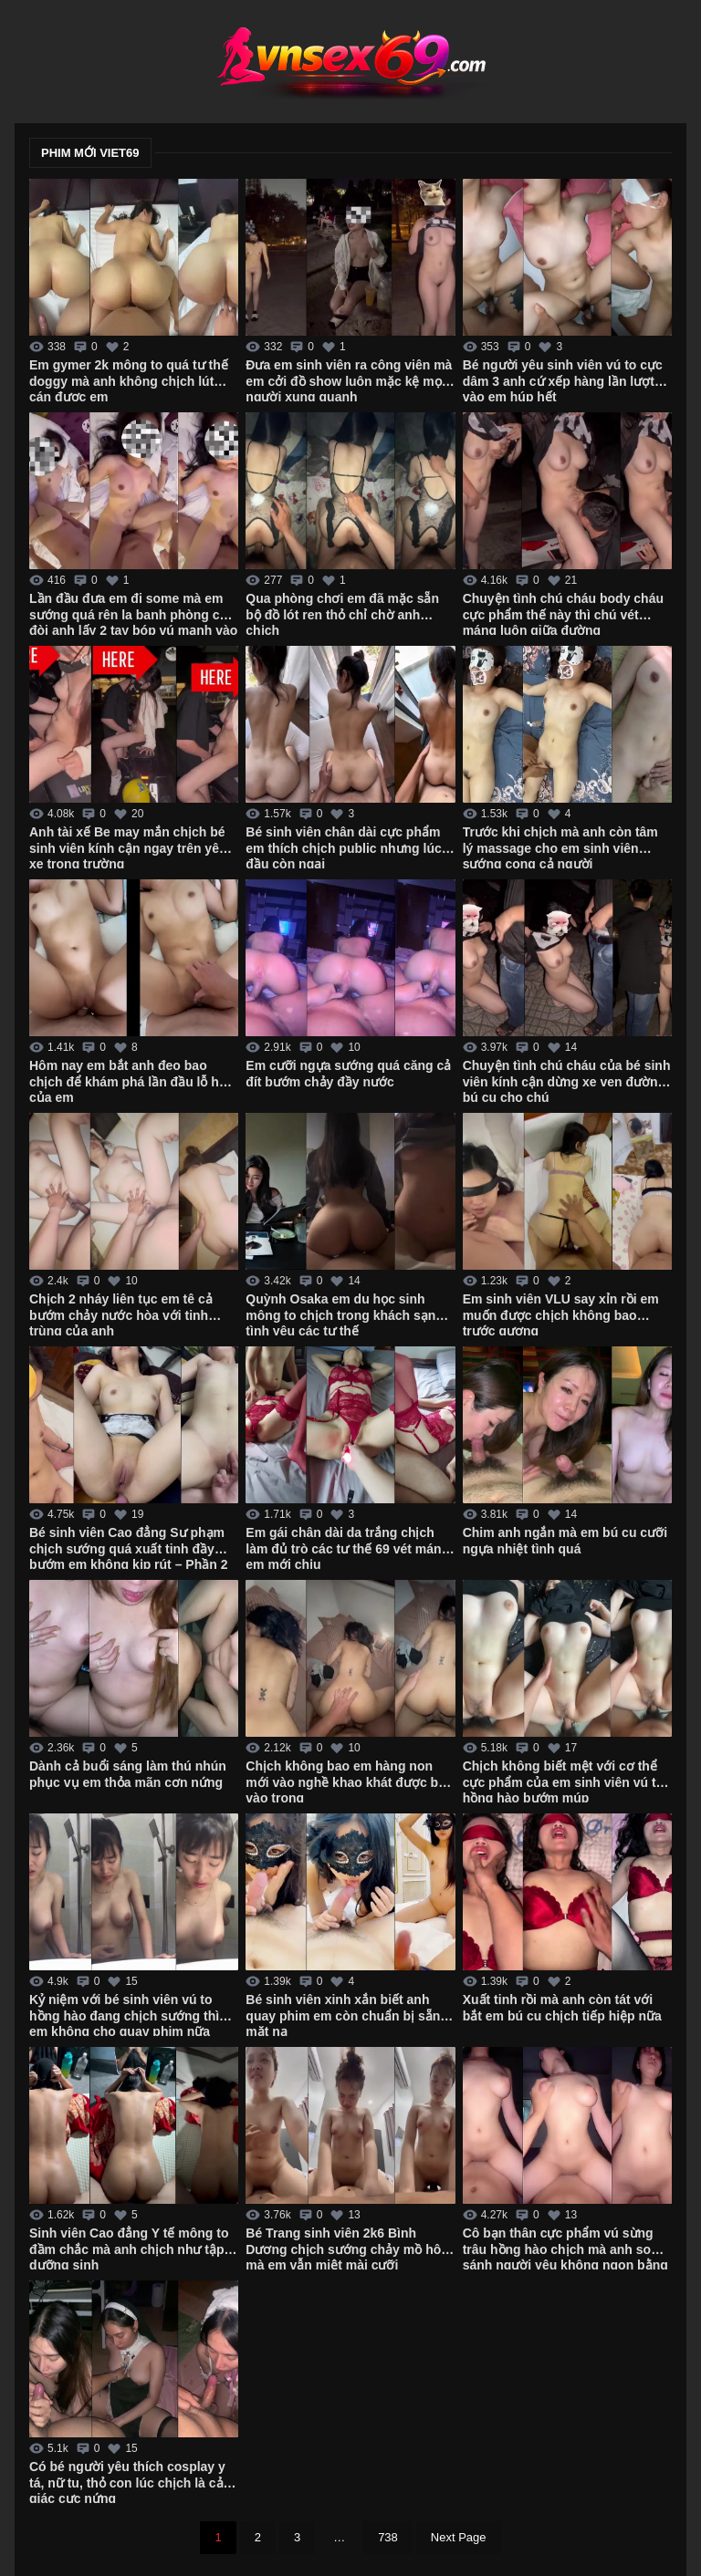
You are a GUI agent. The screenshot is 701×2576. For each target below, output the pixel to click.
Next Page (459, 2537)
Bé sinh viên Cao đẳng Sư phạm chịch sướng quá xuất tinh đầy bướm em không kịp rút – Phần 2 (128, 1547)
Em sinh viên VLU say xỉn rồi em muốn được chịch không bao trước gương (561, 1313)
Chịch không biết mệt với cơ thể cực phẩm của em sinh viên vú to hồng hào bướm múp (563, 1780)
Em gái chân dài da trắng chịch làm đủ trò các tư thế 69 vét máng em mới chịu (347, 1547)
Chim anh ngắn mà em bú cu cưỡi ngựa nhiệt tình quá (565, 1540)
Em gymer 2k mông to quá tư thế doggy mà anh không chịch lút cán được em (128, 379)
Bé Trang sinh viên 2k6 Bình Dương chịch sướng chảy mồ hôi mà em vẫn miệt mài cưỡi (345, 2248)
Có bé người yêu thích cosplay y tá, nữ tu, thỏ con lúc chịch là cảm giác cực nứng (132, 2481)
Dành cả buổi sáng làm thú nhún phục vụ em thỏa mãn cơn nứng (127, 1774)
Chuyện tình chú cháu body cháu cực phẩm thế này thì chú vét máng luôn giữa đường (563, 613)
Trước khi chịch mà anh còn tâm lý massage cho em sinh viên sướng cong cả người (560, 846)
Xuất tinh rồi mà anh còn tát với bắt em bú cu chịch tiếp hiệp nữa (562, 2007)
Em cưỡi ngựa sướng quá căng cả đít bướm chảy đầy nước (348, 1073)
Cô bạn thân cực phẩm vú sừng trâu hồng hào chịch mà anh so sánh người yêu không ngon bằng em (565, 2248)
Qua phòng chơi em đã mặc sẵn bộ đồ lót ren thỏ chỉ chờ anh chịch (342, 613)
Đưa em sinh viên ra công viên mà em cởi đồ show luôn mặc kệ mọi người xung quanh (349, 379)
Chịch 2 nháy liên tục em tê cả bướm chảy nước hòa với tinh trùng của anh (121, 1313)
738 (388, 2537)
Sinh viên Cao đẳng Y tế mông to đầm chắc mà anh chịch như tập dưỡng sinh (129, 2248)
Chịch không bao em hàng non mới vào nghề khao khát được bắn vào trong (349, 1780)
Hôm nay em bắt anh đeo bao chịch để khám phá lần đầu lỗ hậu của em (131, 1080)
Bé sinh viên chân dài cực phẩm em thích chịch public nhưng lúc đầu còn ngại (343, 846)
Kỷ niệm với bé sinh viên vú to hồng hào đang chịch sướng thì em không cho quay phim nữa (124, 2014)
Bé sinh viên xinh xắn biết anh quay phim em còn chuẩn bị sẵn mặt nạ (343, 2014)
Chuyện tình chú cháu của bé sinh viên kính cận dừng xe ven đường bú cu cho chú (567, 1080)
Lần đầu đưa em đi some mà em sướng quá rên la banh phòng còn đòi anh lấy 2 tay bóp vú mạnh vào (133, 613)
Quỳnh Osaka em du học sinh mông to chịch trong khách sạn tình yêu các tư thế (340, 1313)
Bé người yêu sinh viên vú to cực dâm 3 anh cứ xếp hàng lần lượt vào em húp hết (563, 379)
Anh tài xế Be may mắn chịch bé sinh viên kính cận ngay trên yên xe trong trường (128, 846)
